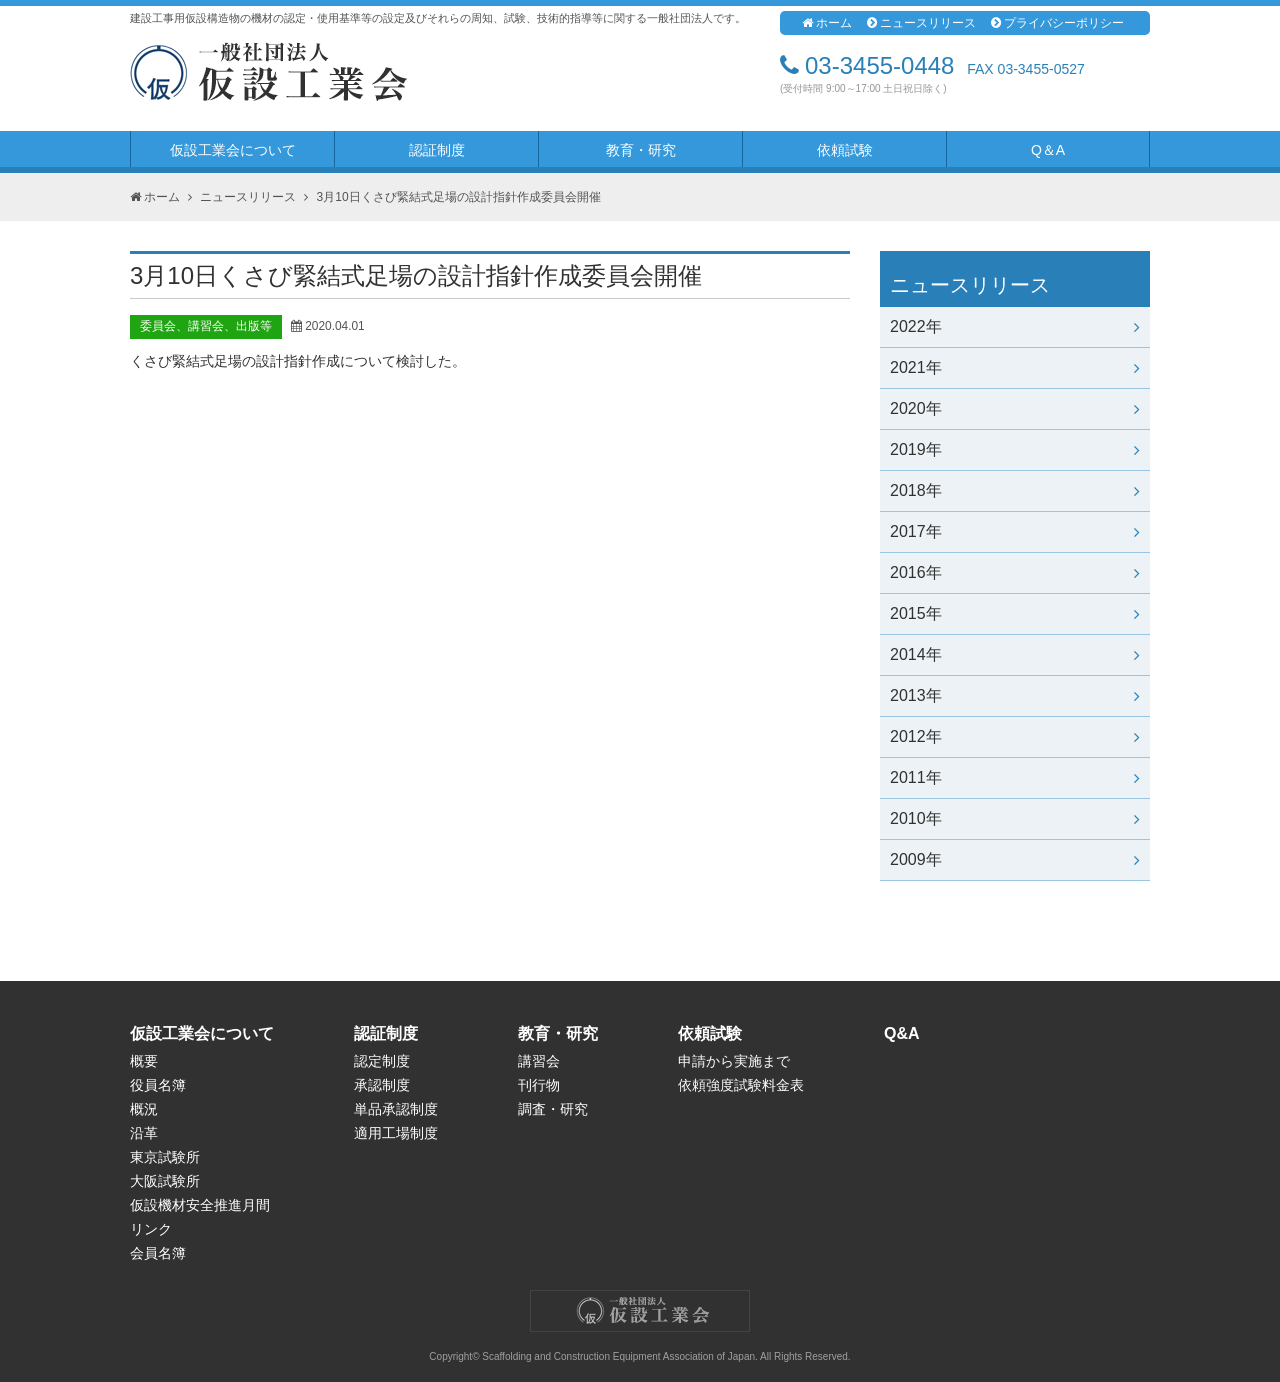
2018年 (1015, 490)
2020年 (1015, 408)
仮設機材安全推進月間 (200, 1205)
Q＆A (1048, 150)
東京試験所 (165, 1157)
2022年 (1015, 326)
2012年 (1015, 736)
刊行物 (539, 1085)
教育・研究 (641, 150)
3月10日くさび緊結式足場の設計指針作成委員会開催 (459, 197)
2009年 (1015, 859)
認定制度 (382, 1061)
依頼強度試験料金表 (741, 1085)
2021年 (1015, 367)
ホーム (827, 23)
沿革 (144, 1133)
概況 (144, 1109)
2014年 (1015, 654)
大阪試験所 (165, 1181)
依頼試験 (845, 150)
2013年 (1015, 695)
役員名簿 (158, 1085)
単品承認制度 (396, 1109)
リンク (151, 1229)
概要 (144, 1061)
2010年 (1015, 818)
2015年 (1015, 613)
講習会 (539, 1061)
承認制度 (382, 1085)
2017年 (1015, 531)
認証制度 (437, 150)
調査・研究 (553, 1109)
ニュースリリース (921, 23)
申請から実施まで (734, 1061)
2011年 (1015, 777)
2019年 (1015, 449)
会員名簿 (158, 1253)
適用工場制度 (396, 1133)
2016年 (1015, 572)
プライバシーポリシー (1057, 23)
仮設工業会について (233, 150)
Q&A (902, 1033)
